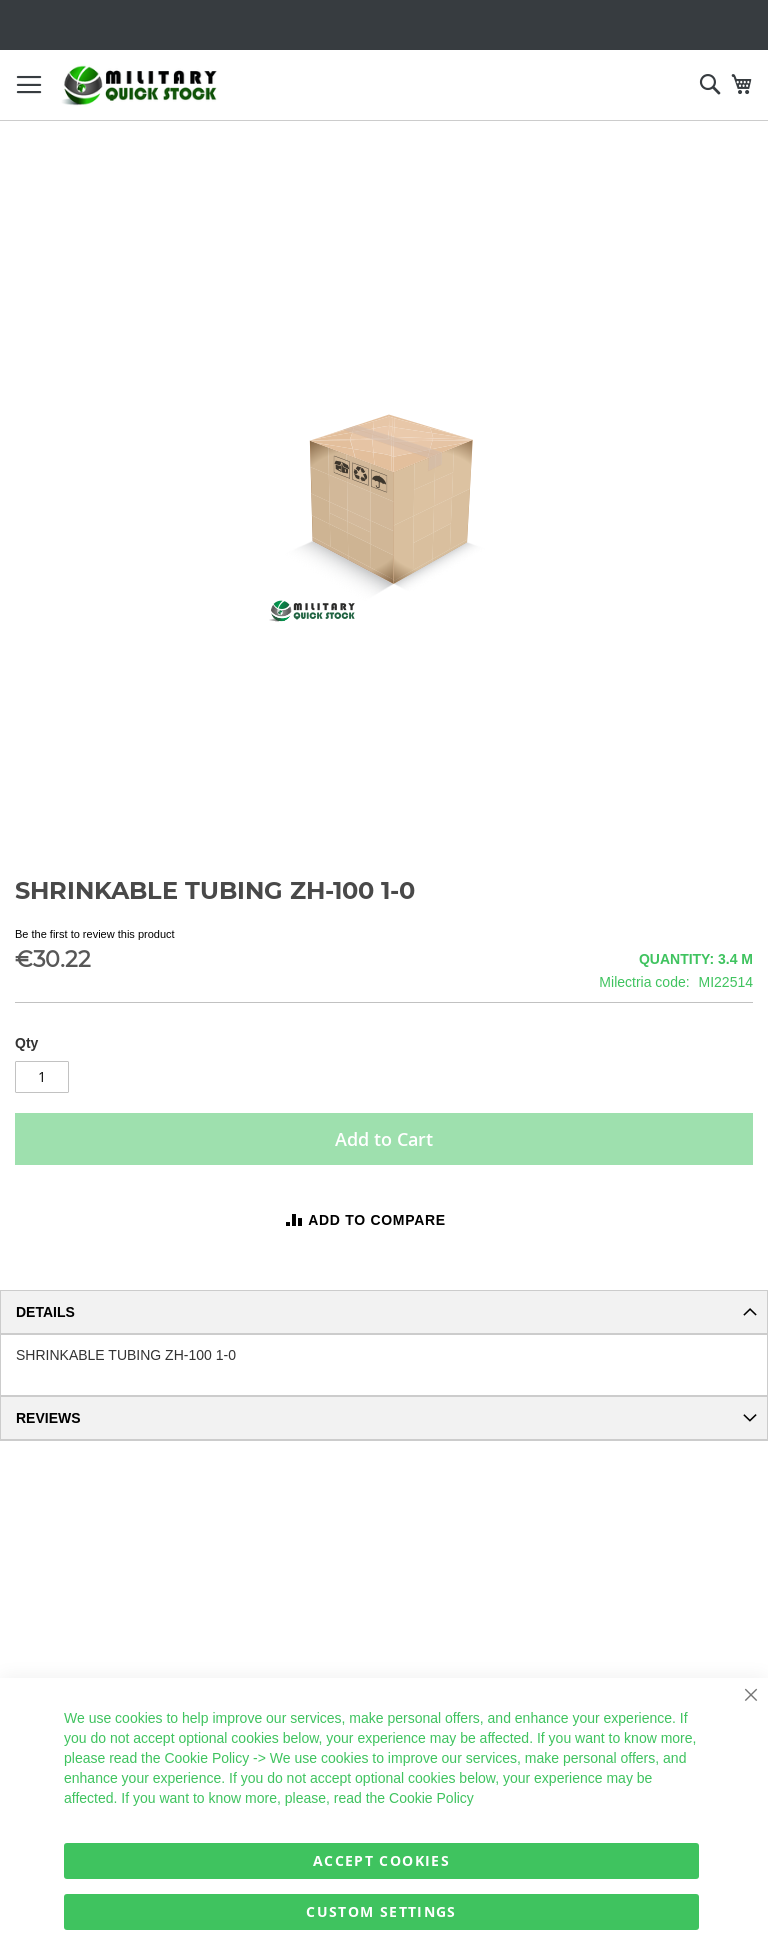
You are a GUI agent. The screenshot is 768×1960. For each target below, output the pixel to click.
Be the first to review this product (95, 934)
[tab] (384, 1312)
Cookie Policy (206, 1758)
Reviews (48, 1418)
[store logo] (140, 85)
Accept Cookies (381, 1860)
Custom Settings (381, 1911)
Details (45, 1312)
